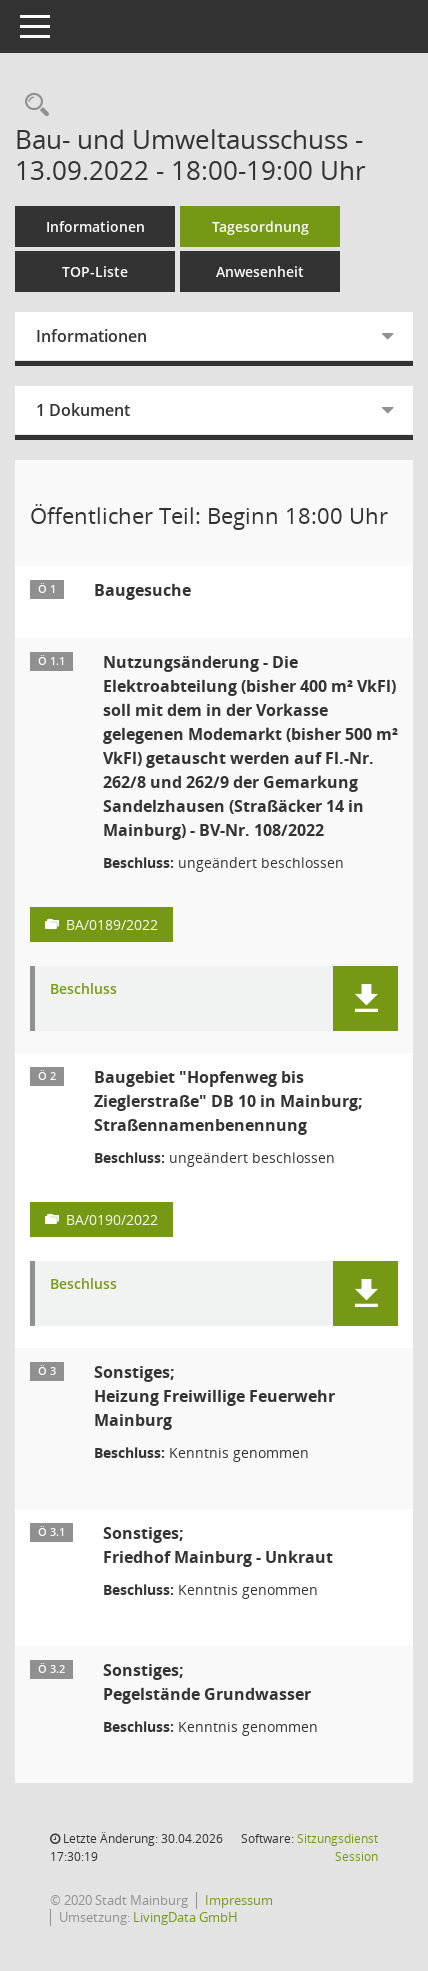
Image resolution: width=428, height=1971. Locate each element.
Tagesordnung (260, 226)
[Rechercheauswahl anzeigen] (32, 105)
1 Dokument (83, 410)
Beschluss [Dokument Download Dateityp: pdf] (83, 989)
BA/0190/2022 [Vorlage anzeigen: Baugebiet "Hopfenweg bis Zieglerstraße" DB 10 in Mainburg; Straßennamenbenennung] (112, 1219)
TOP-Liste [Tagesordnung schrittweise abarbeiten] (95, 271)
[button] (365, 998)
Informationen (95, 226)
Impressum (239, 1900)
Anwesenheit (260, 271)
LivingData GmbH (185, 1917)
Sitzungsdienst (337, 1847)
